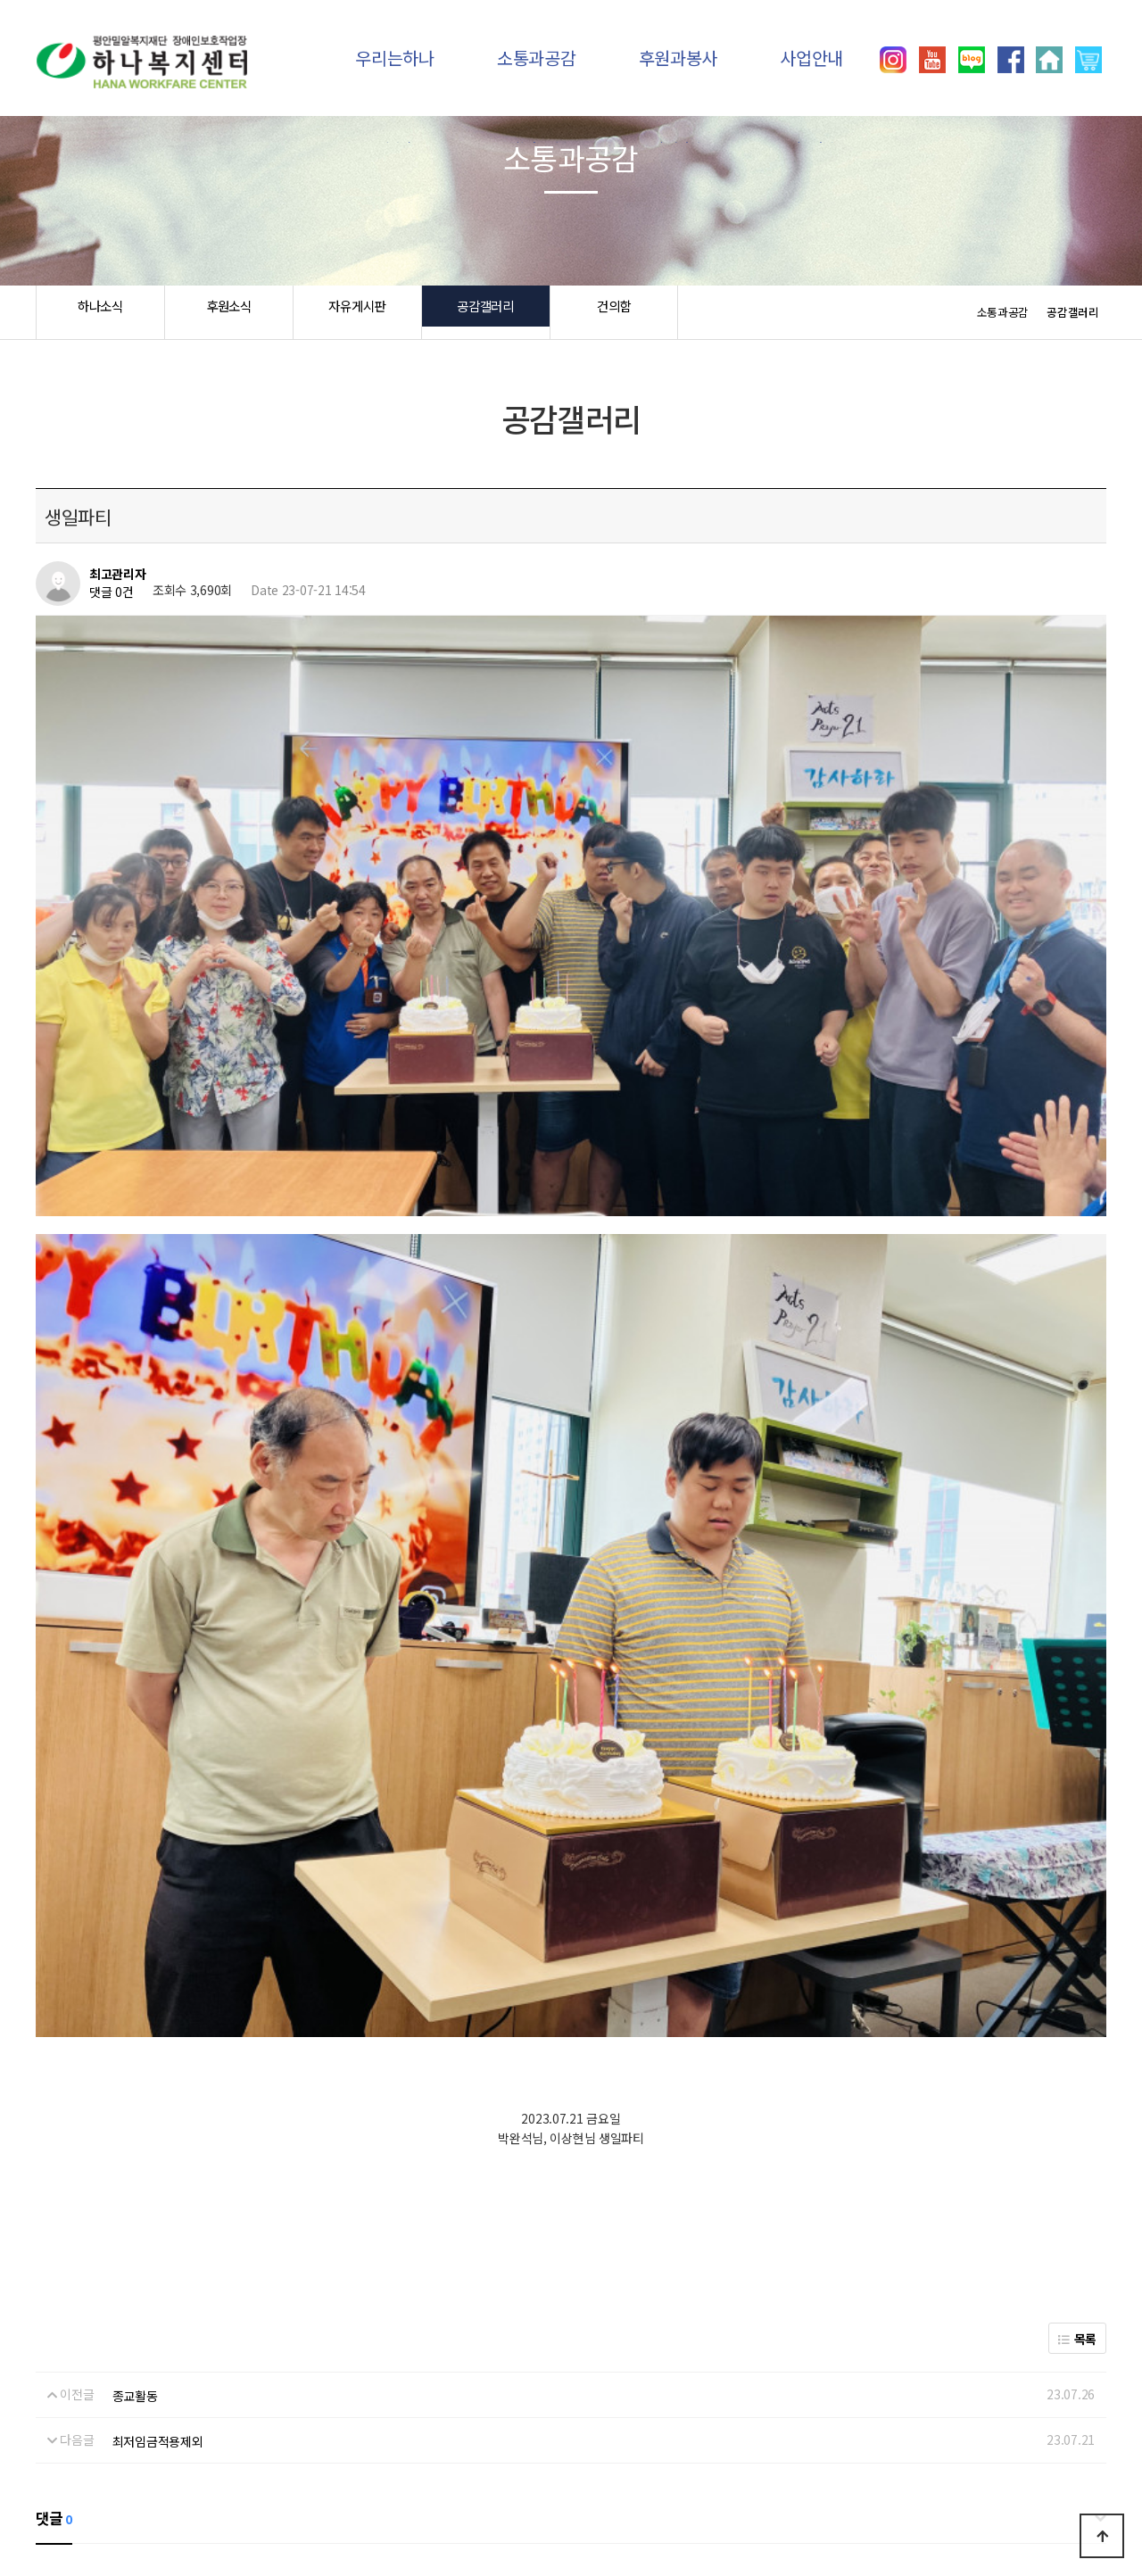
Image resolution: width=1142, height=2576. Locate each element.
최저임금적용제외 (157, 2015)
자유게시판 (357, 312)
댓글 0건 (111, 592)
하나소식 (100, 312)
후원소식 (228, 312)
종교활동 (135, 1968)
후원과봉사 (678, 57)
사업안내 (811, 57)
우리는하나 (394, 57)
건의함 (613, 312)
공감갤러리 (486, 312)
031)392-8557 (897, 2495)
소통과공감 (536, 57)
